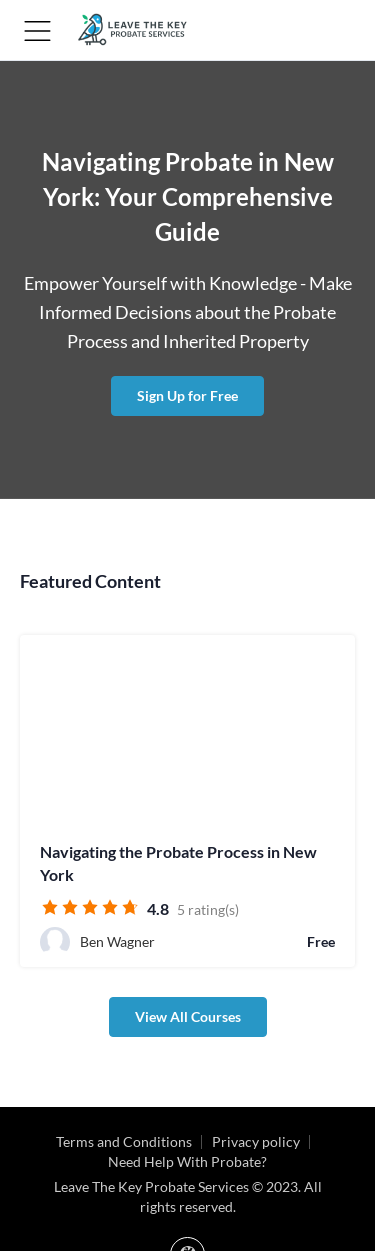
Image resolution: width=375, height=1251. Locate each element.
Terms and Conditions (124, 1141)
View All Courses (188, 1016)
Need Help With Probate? (187, 1161)
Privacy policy (256, 1141)
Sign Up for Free (187, 395)
